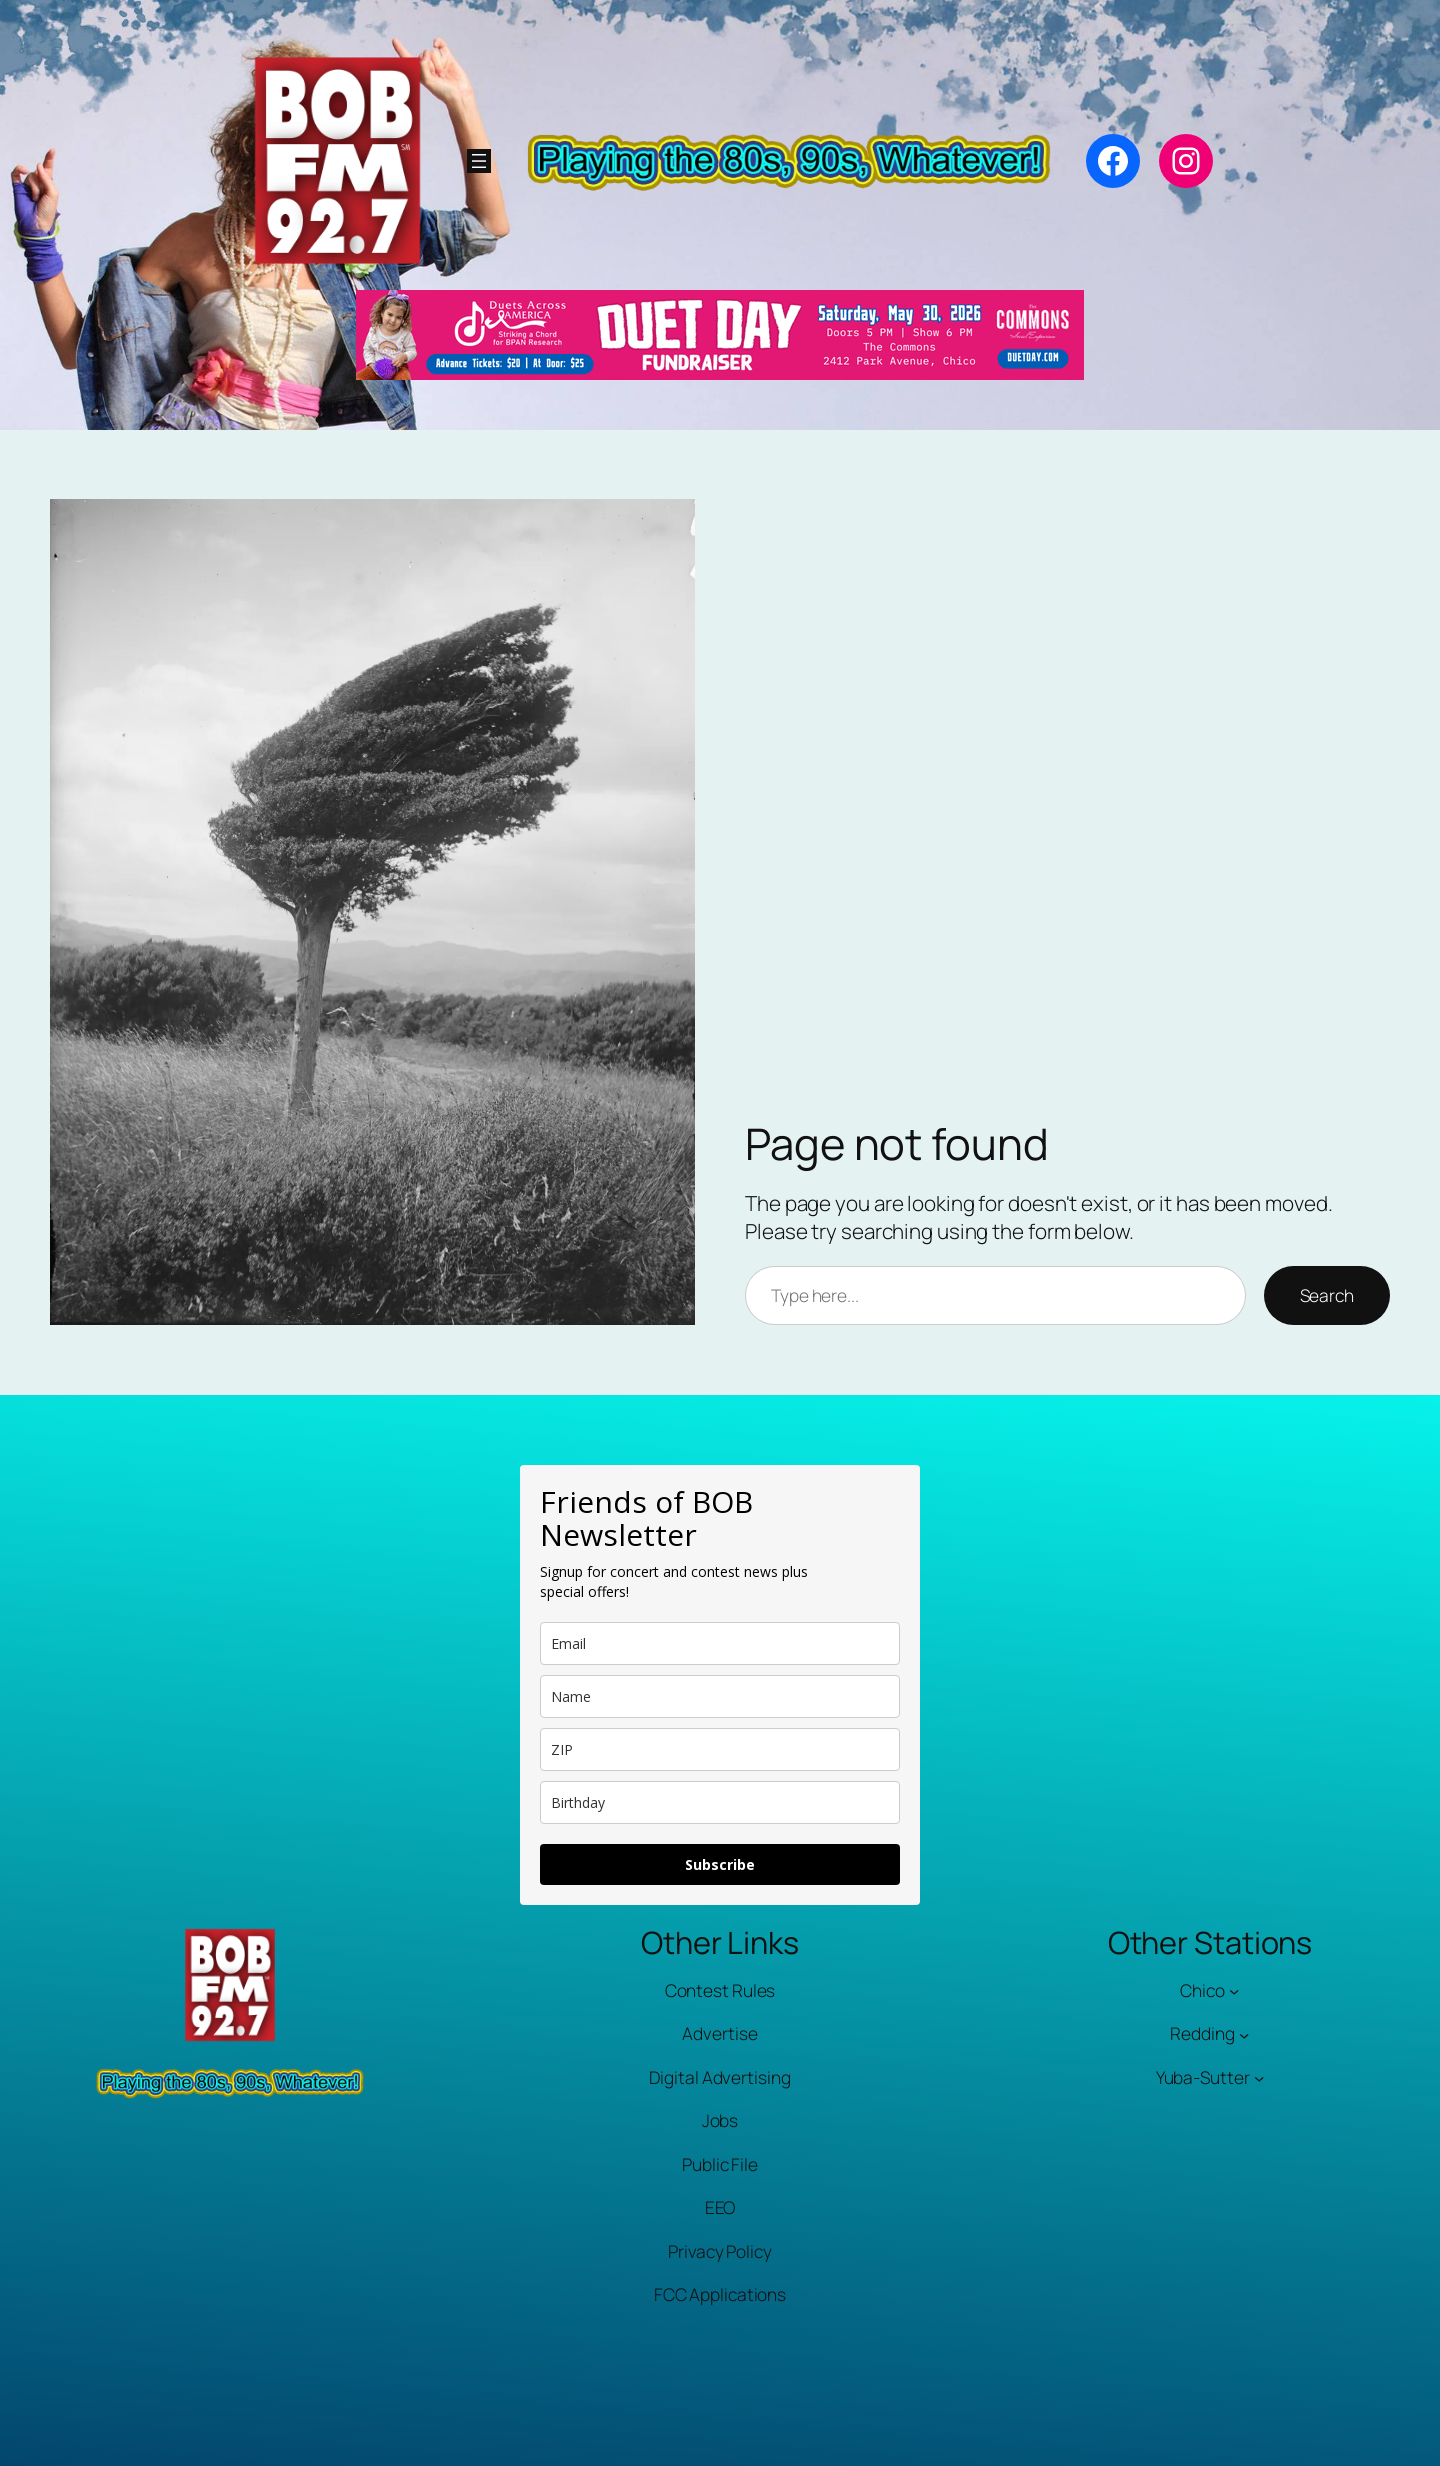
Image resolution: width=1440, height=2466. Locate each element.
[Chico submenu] (1234, 1991)
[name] (720, 1696)
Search (1327, 1295)
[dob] (720, 1802)
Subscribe (720, 1864)
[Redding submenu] (1244, 2034)
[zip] (720, 1749)
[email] (720, 1643)
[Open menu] (479, 161)
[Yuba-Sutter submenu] (1259, 2078)
